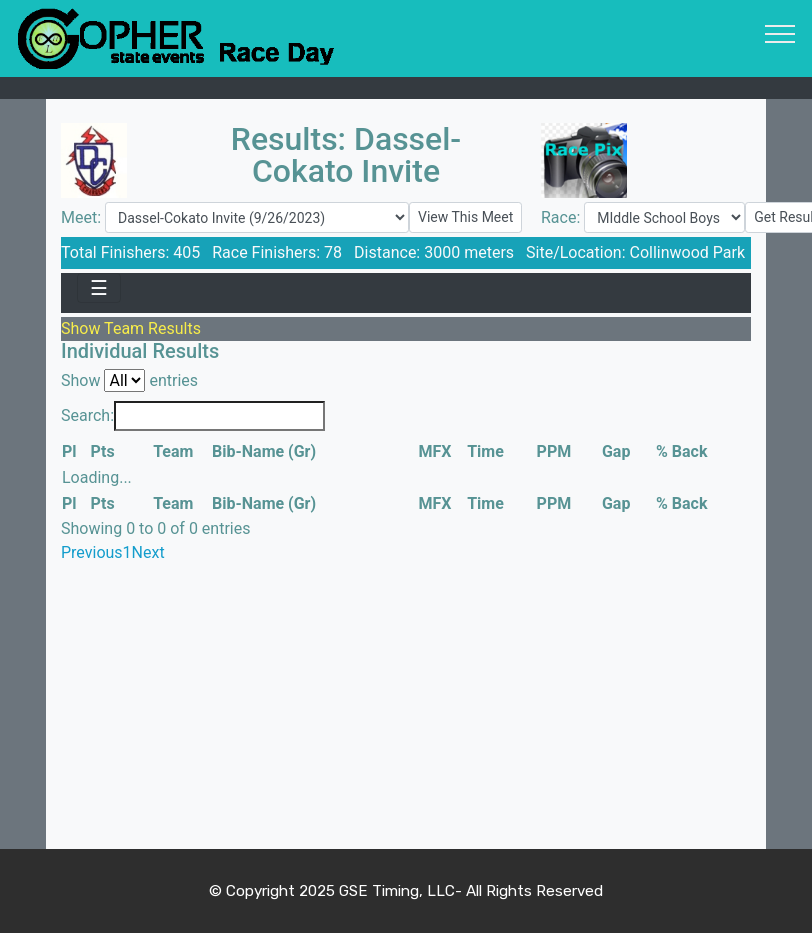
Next (148, 552)
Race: (562, 217)
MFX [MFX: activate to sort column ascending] (435, 451)
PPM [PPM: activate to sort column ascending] (554, 451)
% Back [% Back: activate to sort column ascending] (681, 451)
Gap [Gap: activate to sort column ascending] (616, 451)
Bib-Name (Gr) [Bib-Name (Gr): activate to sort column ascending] (264, 451)
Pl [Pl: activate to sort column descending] (69, 451)
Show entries (129, 380)
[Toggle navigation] (780, 33)
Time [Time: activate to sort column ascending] (485, 451)
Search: (193, 416)
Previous (92, 552)
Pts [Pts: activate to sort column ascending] (103, 451)
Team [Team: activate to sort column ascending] (173, 451)
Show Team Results (131, 328)
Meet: (83, 217)
